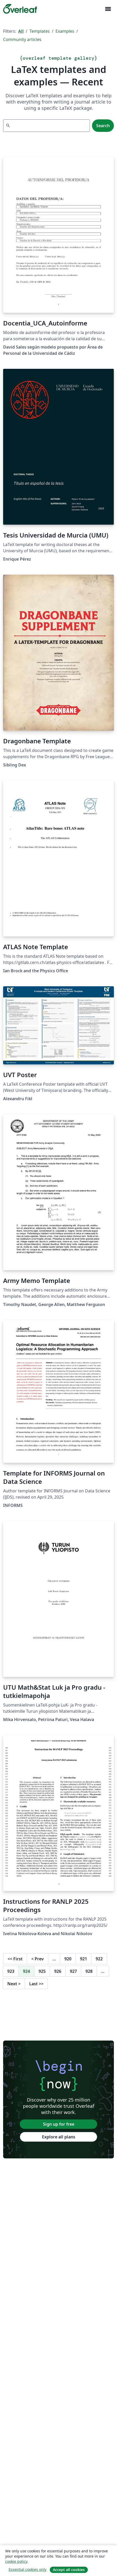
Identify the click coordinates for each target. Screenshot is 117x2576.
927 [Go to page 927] (73, 1971)
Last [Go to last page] (36, 1984)
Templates (39, 31)
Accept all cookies (69, 2569)
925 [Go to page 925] (42, 1971)
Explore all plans (58, 2137)
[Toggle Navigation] (108, 9)
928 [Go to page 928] (89, 1971)
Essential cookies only (27, 2569)
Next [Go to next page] (14, 1984)
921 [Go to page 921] (83, 1959)
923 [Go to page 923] (10, 1971)
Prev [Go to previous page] (37, 1959)
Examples (65, 31)
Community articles (22, 39)
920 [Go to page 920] (67, 1959)
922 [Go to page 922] (99, 1959)
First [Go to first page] (15, 1959)
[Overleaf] (20, 9)
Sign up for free (58, 2124)
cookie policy (16, 2561)
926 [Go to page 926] (57, 1971)
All (21, 31)
